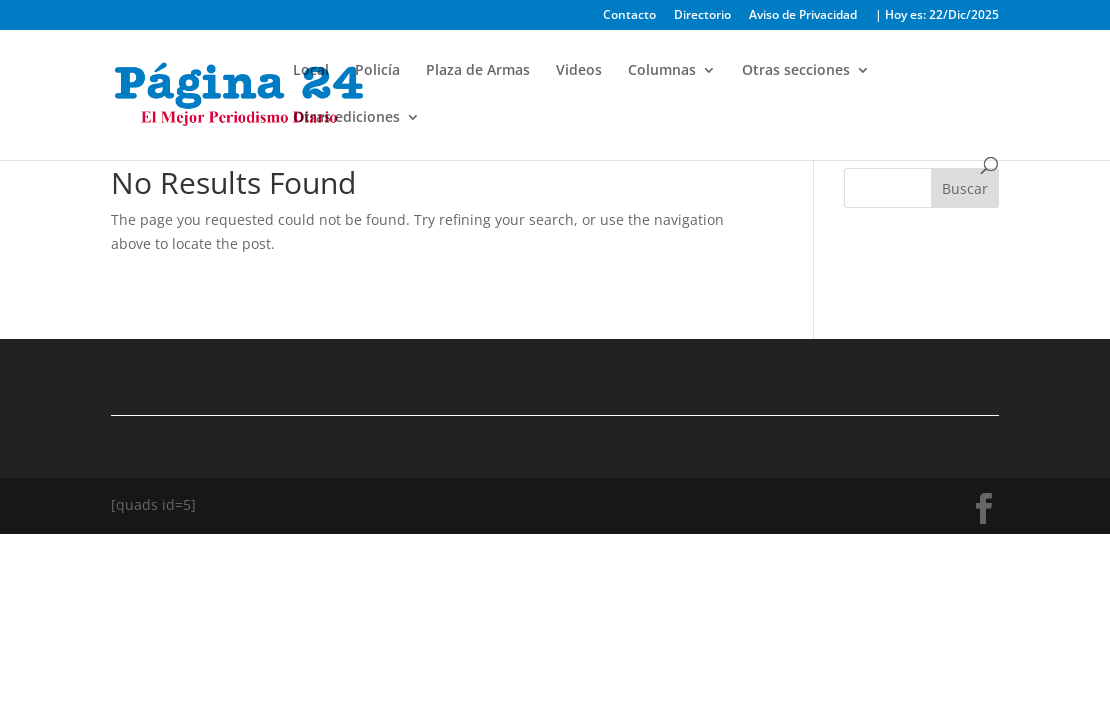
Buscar (965, 188)
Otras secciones (796, 71)
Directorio (702, 16)
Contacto (629, 16)
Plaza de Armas (478, 71)
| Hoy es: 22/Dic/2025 (937, 16)
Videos (579, 71)
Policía (377, 71)
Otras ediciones (346, 118)
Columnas (662, 71)
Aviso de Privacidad (803, 16)
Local (311, 71)
